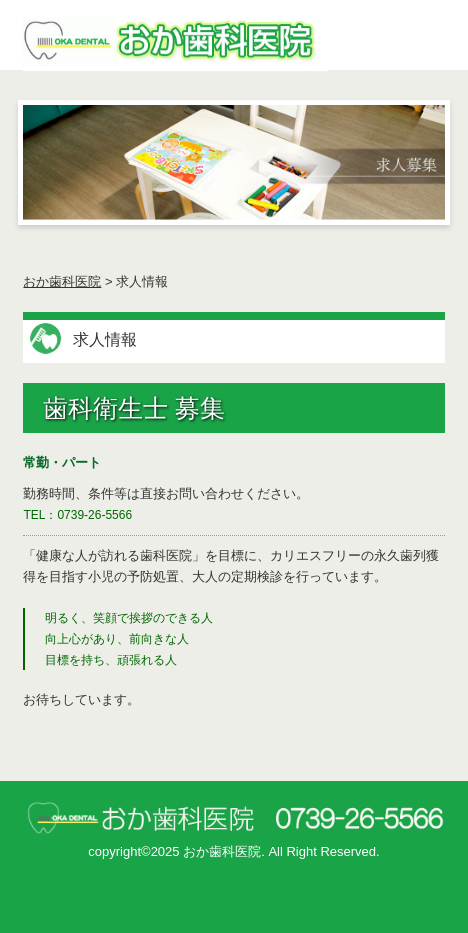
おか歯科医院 (62, 281)
